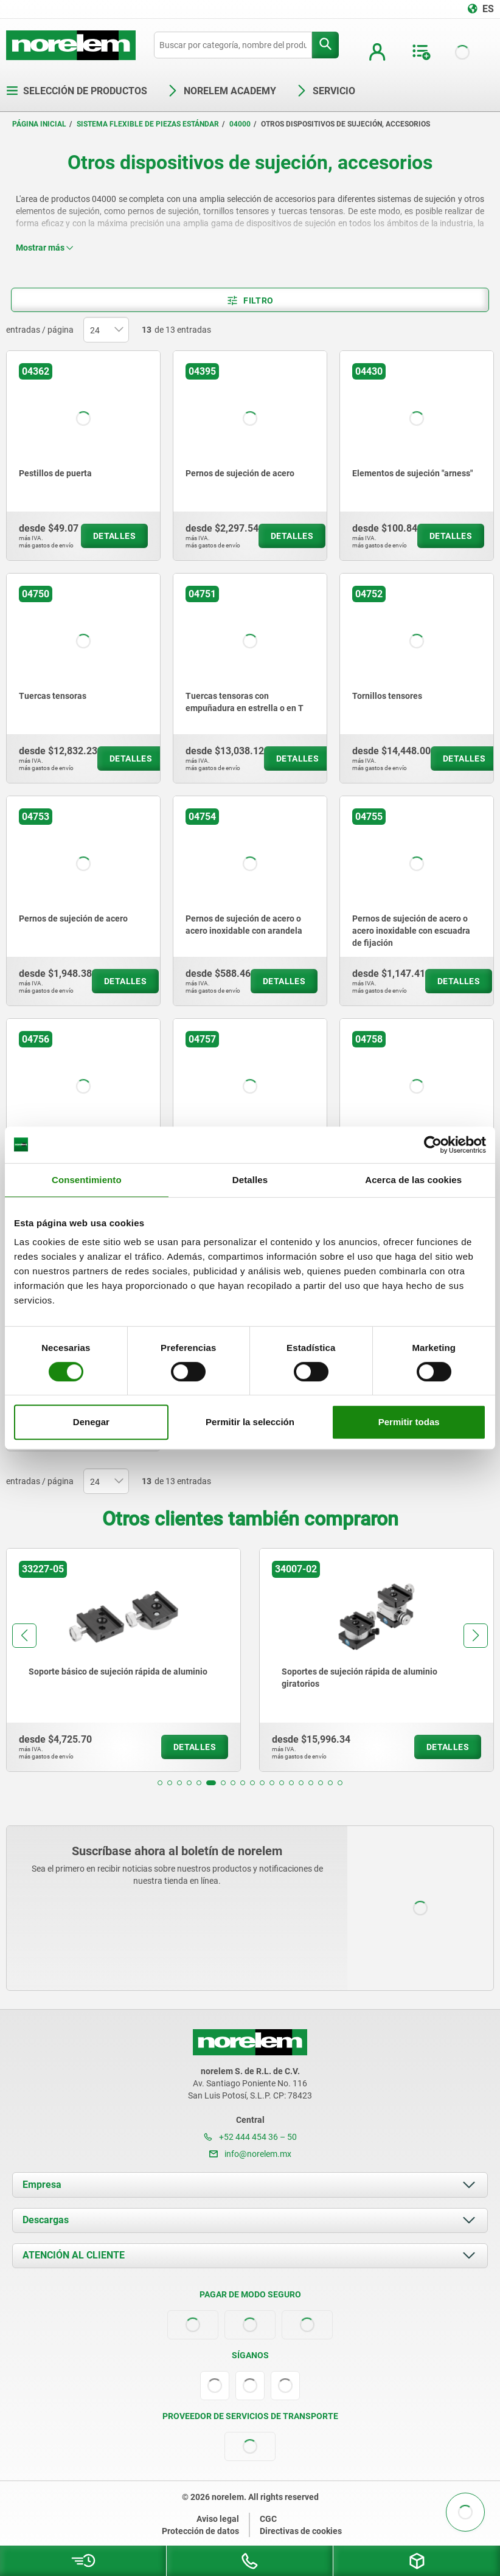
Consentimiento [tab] (87, 1180)
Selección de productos (76, 91)
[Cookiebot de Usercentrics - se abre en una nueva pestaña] (433, 1145)
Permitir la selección (250, 1422)
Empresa (42, 2184)
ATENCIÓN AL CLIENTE (74, 2255)
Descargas (46, 2220)
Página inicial (39, 124)
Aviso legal (217, 2519)
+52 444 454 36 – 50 (250, 2137)
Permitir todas (409, 1422)
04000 (240, 124)
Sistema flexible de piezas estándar (148, 124)
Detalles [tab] (250, 1180)
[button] (160, 1782)
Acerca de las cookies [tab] (413, 1180)
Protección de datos (200, 2531)
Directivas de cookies (301, 2531)
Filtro (249, 300)
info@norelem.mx (250, 2154)
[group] (123, 1660)
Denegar (91, 1422)
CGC (268, 2519)
